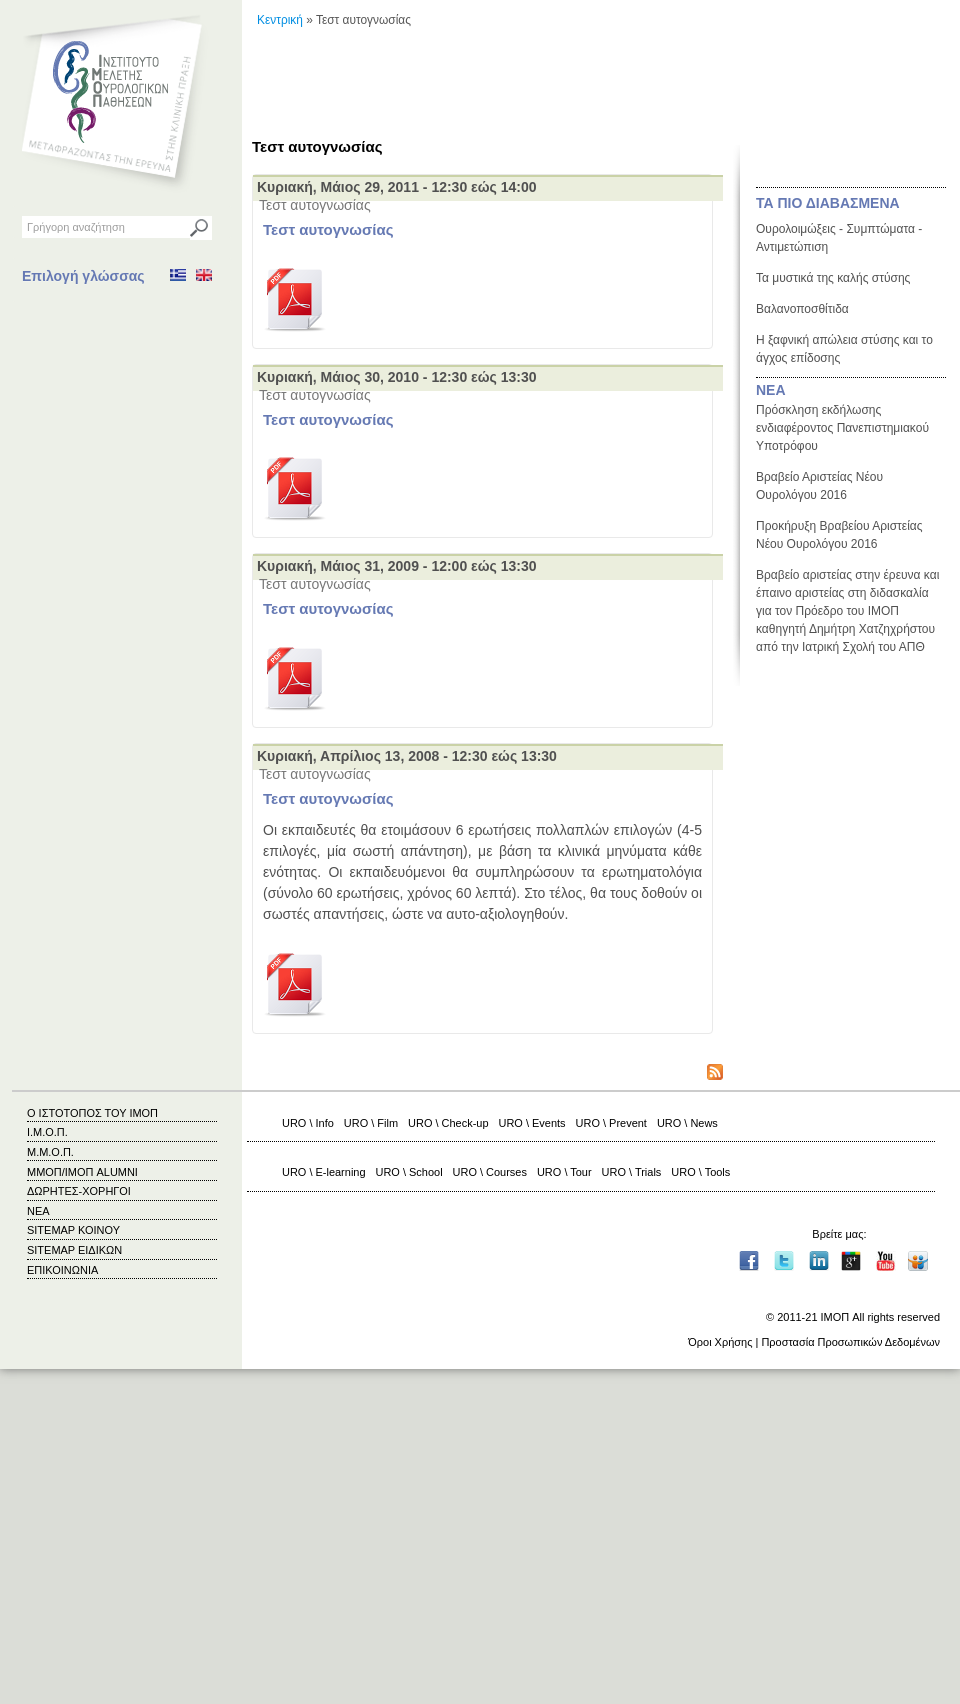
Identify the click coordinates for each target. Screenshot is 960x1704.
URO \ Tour (564, 1172)
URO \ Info (308, 1123)
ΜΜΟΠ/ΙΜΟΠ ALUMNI (82, 1172)
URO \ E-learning (324, 1172)
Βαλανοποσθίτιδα (802, 309)
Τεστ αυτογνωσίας (328, 229)
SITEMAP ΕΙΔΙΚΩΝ (74, 1250)
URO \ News (687, 1123)
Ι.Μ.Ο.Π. (47, 1132)
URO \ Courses (490, 1172)
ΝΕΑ (771, 390)
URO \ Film (371, 1123)
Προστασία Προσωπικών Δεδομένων (850, 1342)
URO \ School (409, 1172)
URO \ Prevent (611, 1123)
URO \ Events (532, 1123)
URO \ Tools (700, 1172)
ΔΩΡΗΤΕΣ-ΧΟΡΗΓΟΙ (79, 1191)
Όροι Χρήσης (720, 1342)
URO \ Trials (632, 1172)
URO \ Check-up (448, 1123)
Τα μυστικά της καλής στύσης (833, 278)
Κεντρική (280, 20)
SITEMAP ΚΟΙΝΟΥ (73, 1230)
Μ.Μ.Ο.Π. (50, 1152)
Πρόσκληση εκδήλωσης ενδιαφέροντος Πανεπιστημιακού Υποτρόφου (842, 428)
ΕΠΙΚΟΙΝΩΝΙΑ (62, 1270)
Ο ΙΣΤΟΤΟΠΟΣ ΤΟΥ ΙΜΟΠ (92, 1113)
